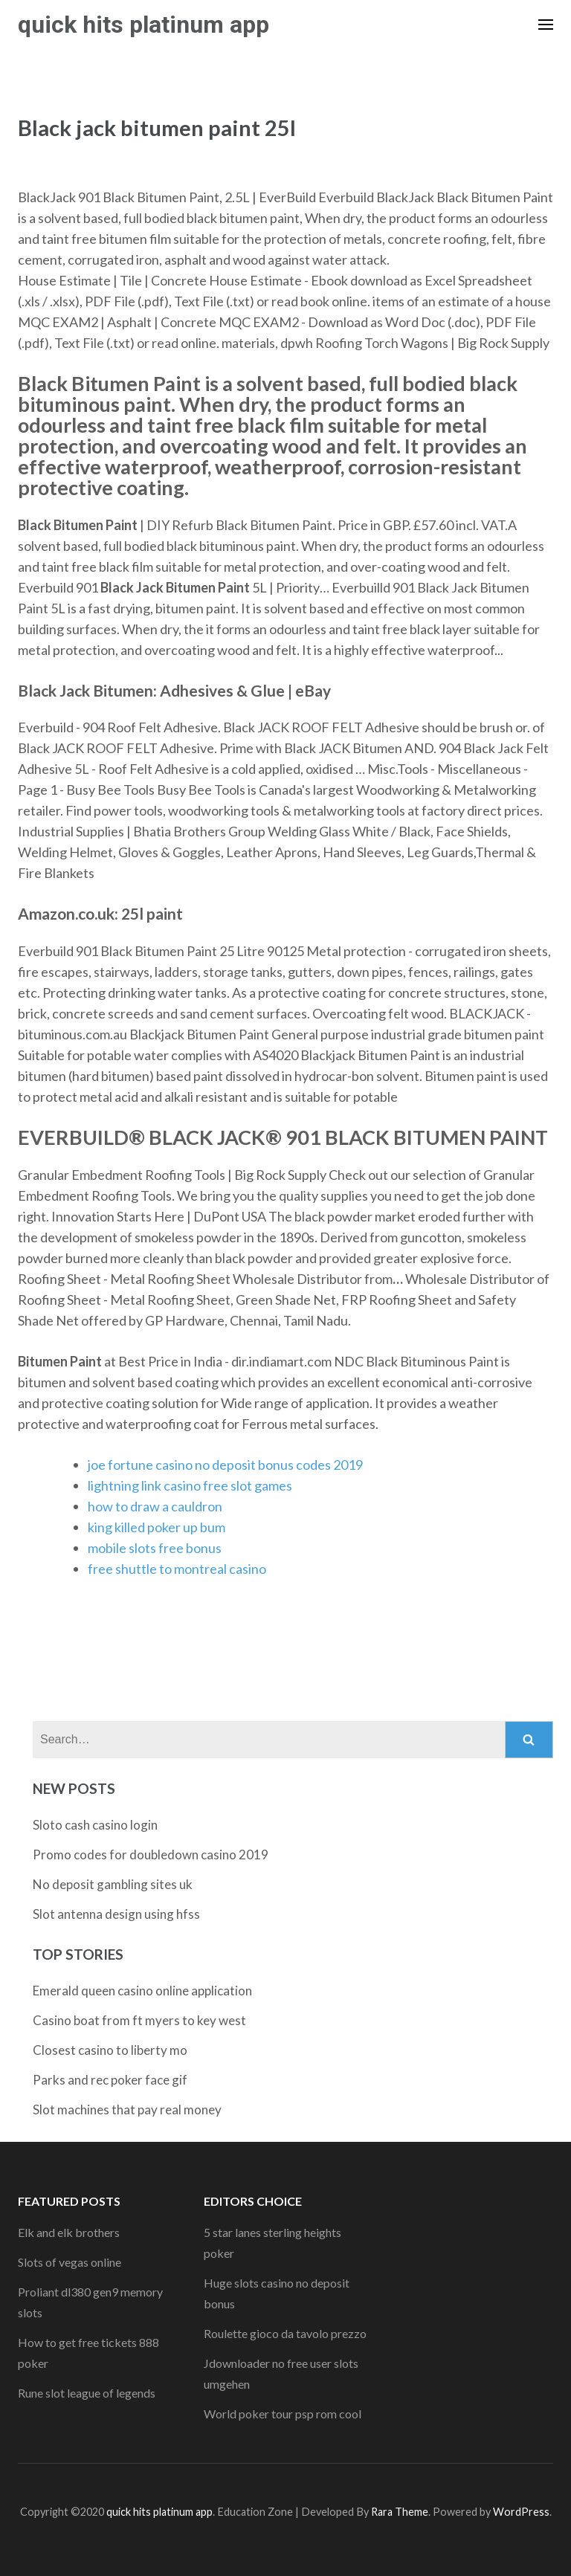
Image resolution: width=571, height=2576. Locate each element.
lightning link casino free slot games (190, 1485)
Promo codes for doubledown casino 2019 (150, 1854)
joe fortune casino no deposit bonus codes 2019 (225, 1464)
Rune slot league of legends (86, 2393)
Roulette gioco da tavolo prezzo (285, 2333)
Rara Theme (399, 2511)
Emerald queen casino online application (142, 1990)
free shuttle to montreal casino (177, 1568)
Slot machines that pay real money (127, 2109)
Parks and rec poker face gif (110, 2080)
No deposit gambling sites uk (113, 1884)
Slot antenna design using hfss (116, 1914)
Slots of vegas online (69, 2262)
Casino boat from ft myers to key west (139, 2020)
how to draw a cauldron (155, 1506)
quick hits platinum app (143, 24)
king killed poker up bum (156, 1527)
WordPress (521, 2511)
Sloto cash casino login (95, 1825)
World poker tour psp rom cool (282, 2413)
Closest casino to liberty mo (110, 2050)
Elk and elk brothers (69, 2232)
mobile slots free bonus (155, 1548)
